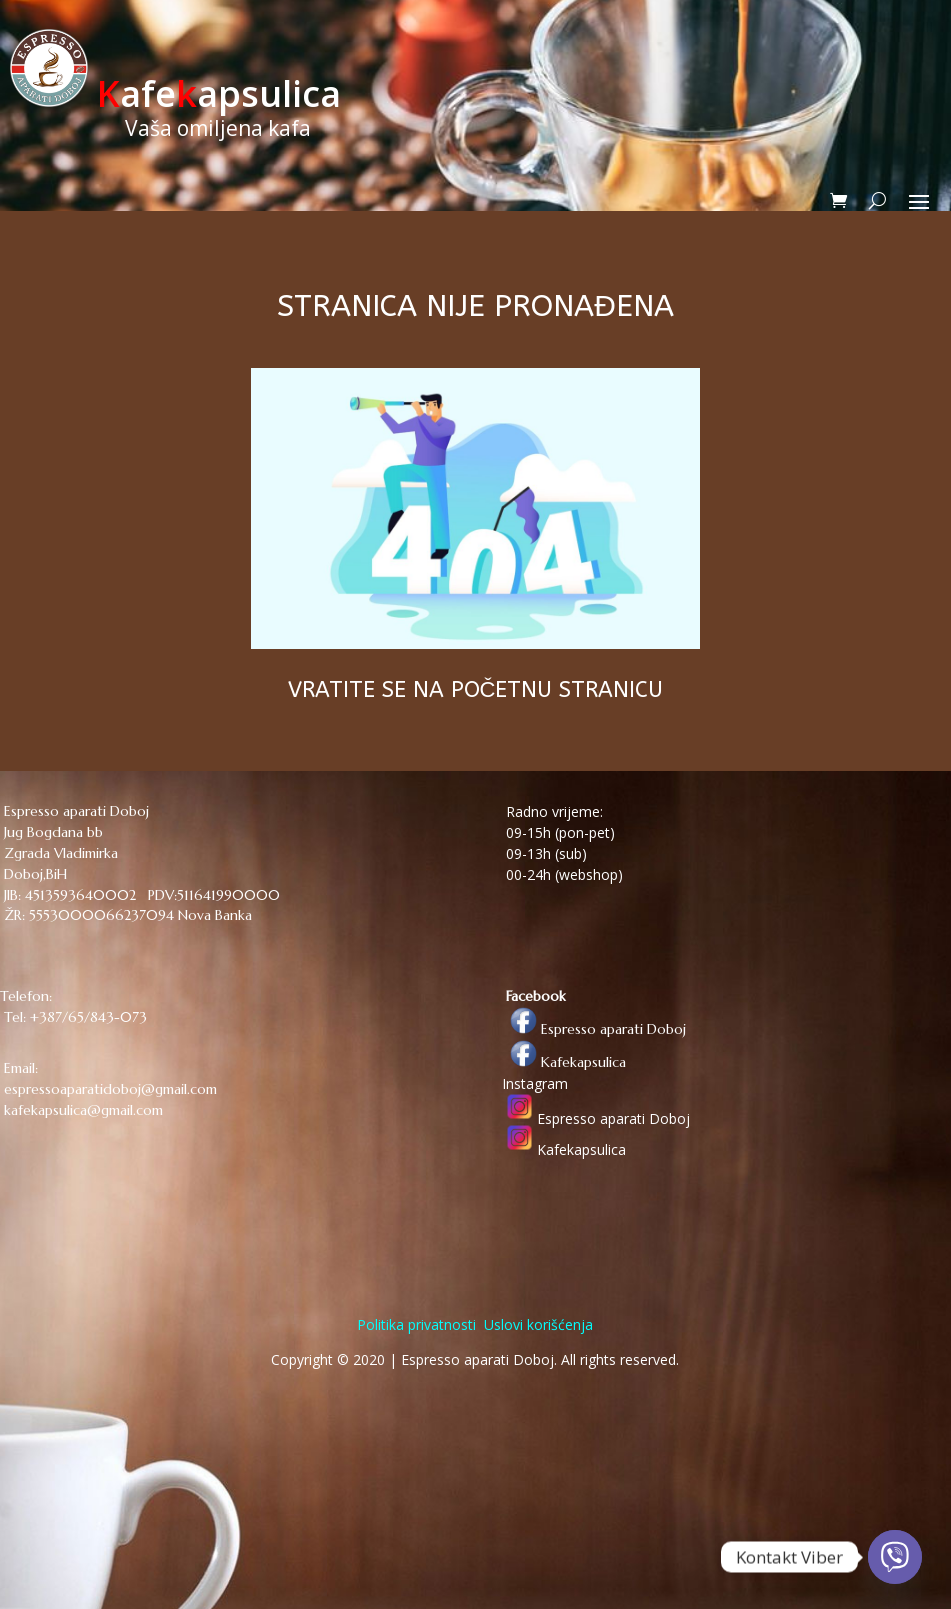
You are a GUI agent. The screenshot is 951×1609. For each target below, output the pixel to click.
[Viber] (895, 1557)
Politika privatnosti (416, 1324)
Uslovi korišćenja (536, 1324)
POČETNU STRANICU (557, 690)
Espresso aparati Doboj (594, 1029)
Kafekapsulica (564, 1062)
